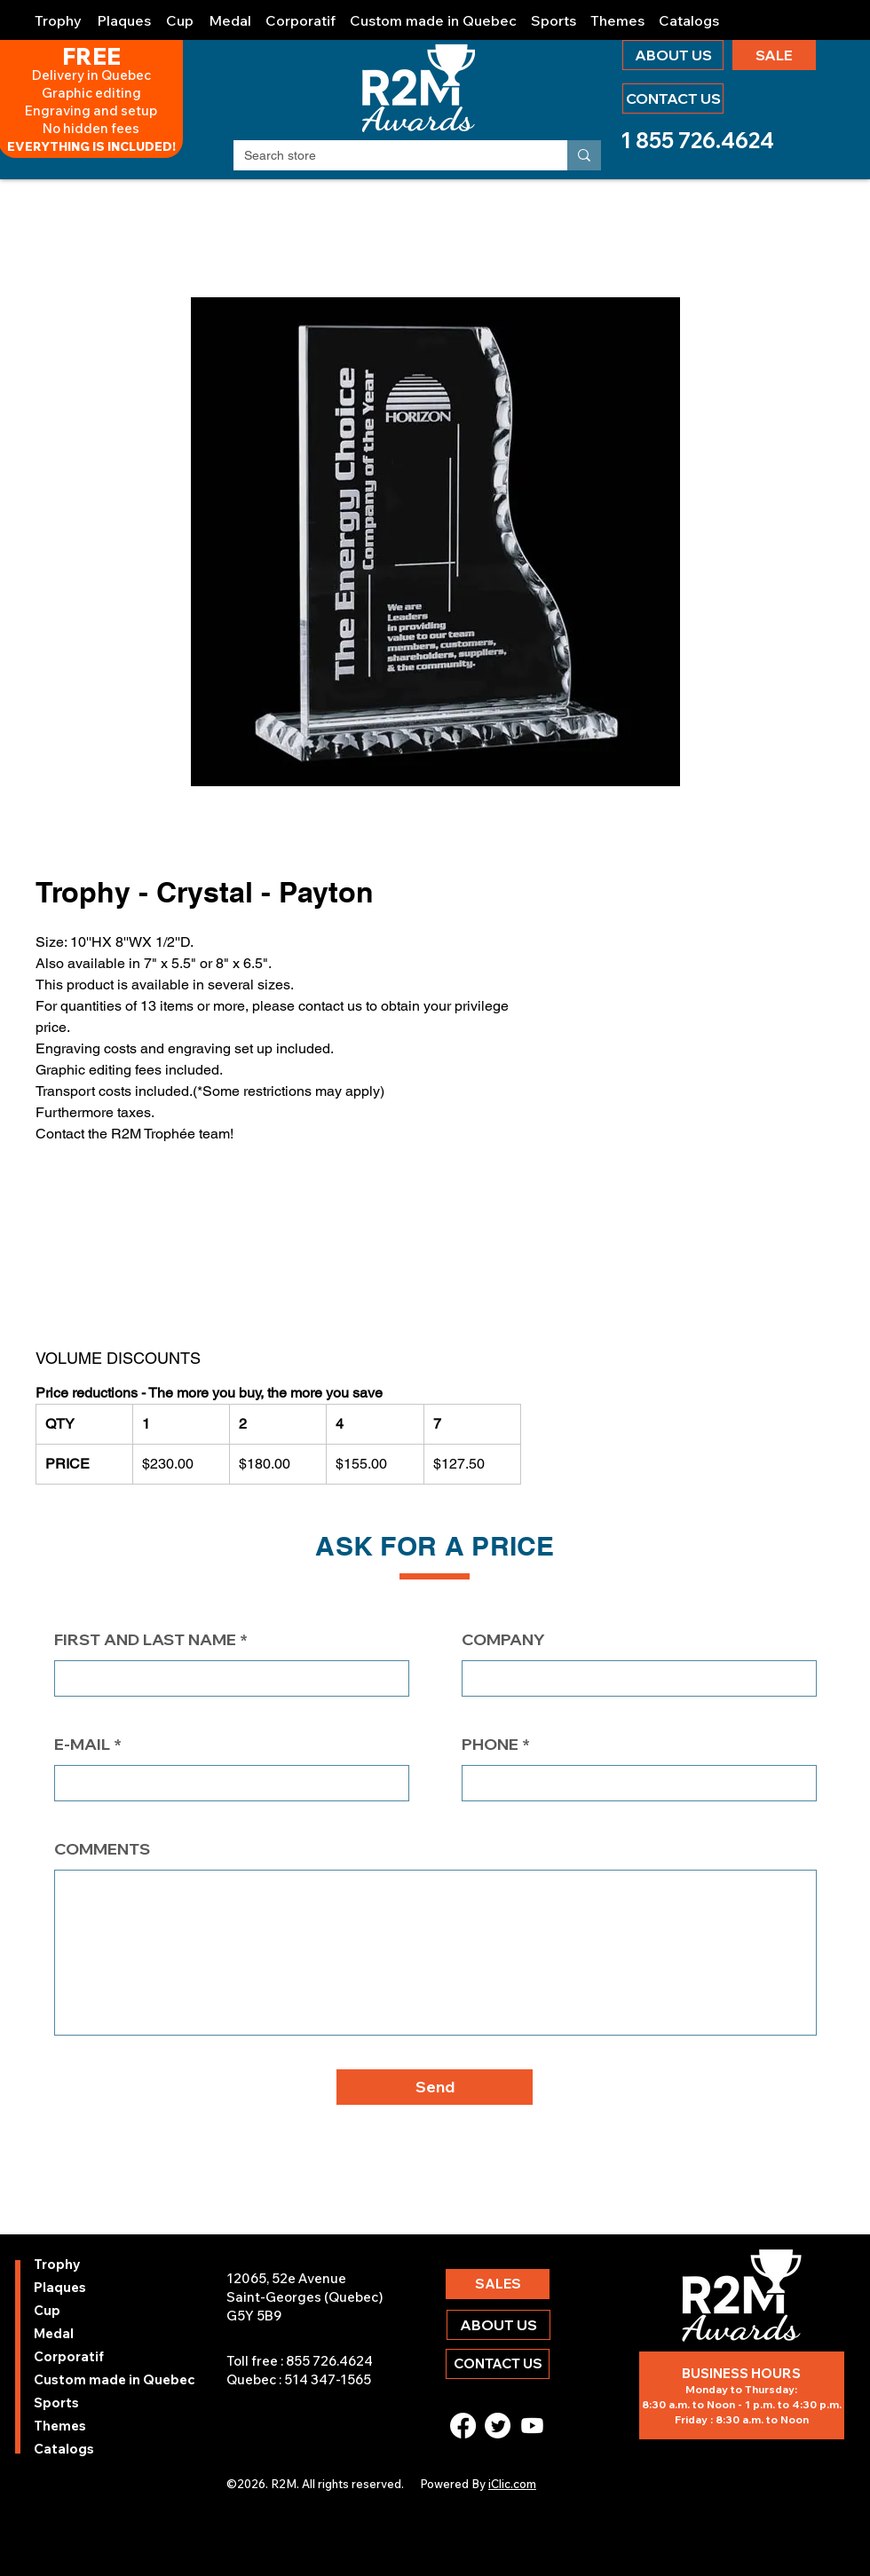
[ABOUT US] (673, 55)
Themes (60, 2425)
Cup (47, 2310)
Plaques (60, 2287)
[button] (59, 13)
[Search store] (387, 156)
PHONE (490, 1745)
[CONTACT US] (673, 98)
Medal (54, 2333)
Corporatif (69, 2356)
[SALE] (774, 55)
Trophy (57, 2264)
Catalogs (64, 2448)
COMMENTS (102, 1849)
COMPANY (503, 1640)
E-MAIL (82, 1745)
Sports (56, 2402)
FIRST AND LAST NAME (145, 1640)
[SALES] (498, 2284)
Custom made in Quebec (81, 2379)
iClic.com (512, 2484)
